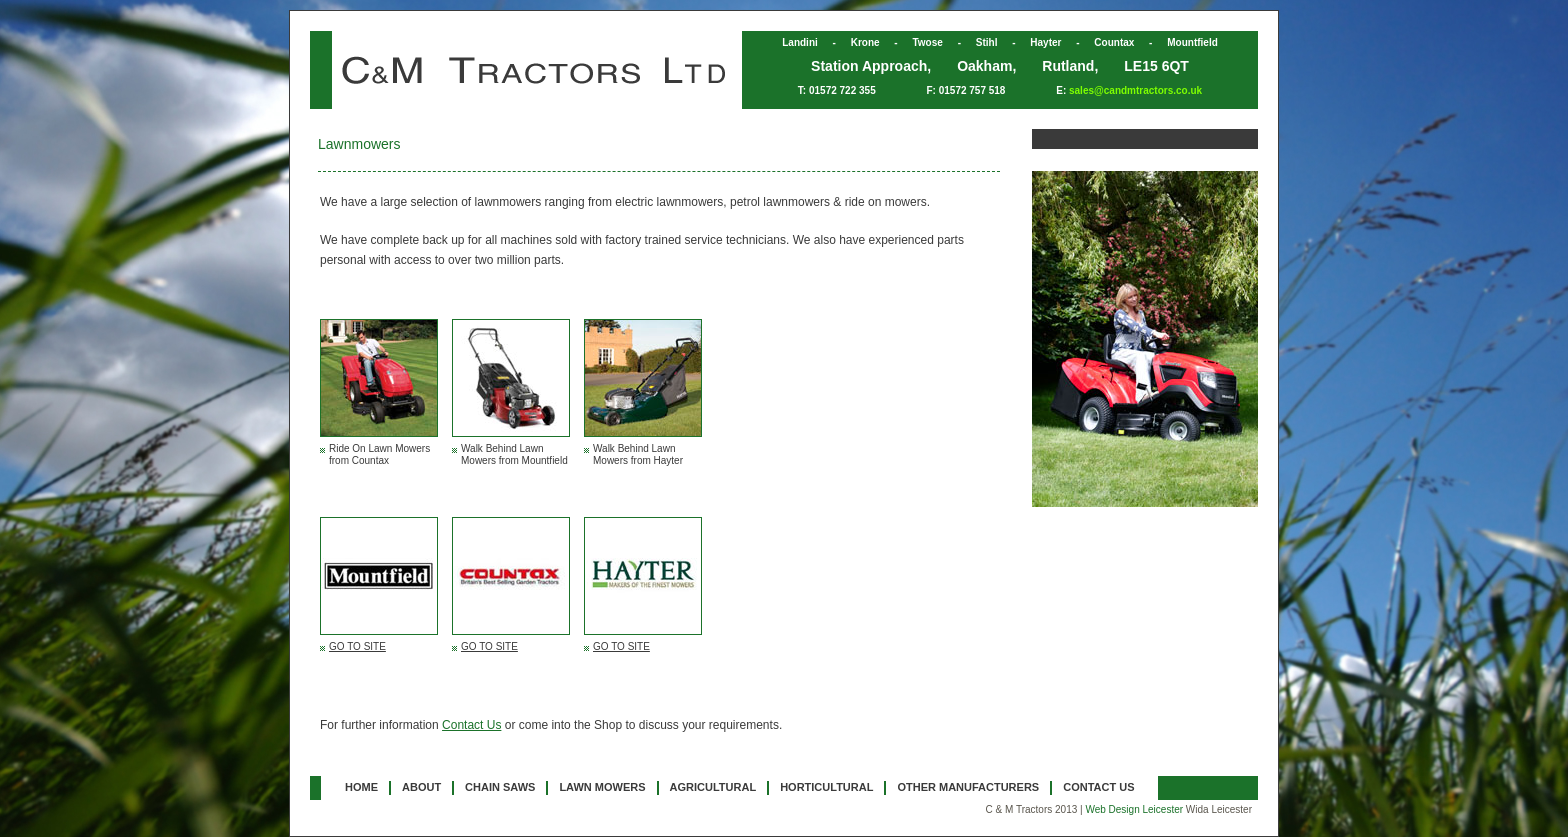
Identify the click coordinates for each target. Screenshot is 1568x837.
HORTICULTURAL (826, 787)
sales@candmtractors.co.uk (1135, 90)
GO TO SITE (357, 646)
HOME (361, 787)
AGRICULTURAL (713, 787)
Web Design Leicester (1134, 809)
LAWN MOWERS (602, 787)
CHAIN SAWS (500, 787)
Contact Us (471, 725)
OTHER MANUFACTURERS (968, 787)
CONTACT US (1098, 787)
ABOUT (421, 787)
